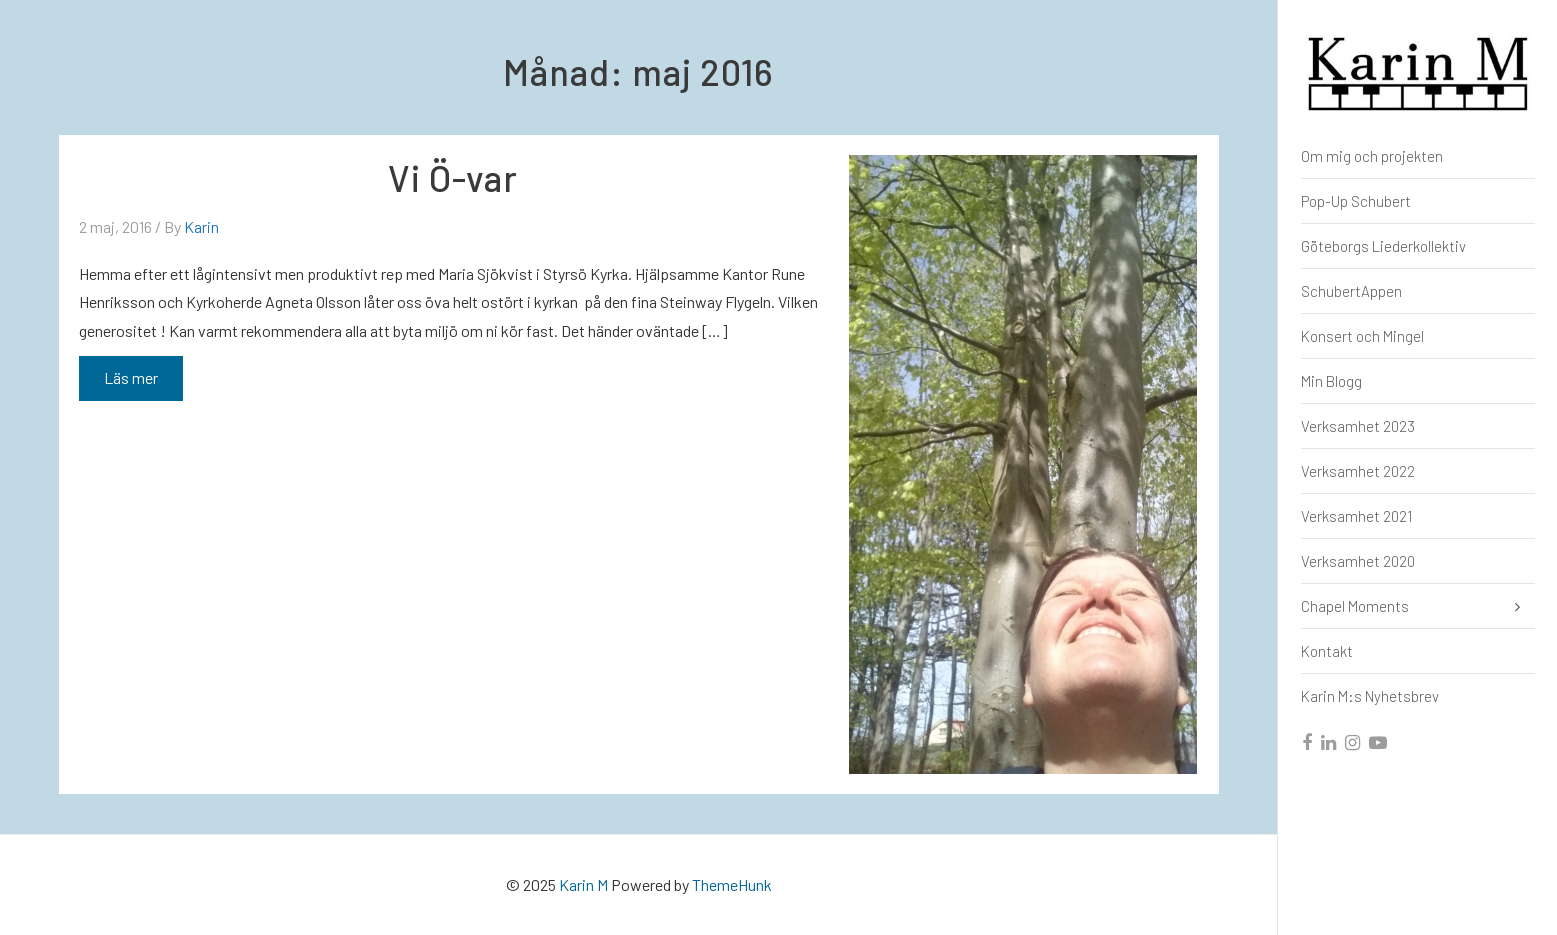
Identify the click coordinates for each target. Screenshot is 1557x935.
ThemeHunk (732, 884)
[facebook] (1308, 743)
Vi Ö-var (453, 177)
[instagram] (1353, 743)
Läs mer (130, 382)
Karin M (583, 884)
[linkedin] (1329, 743)
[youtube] (1379, 743)
